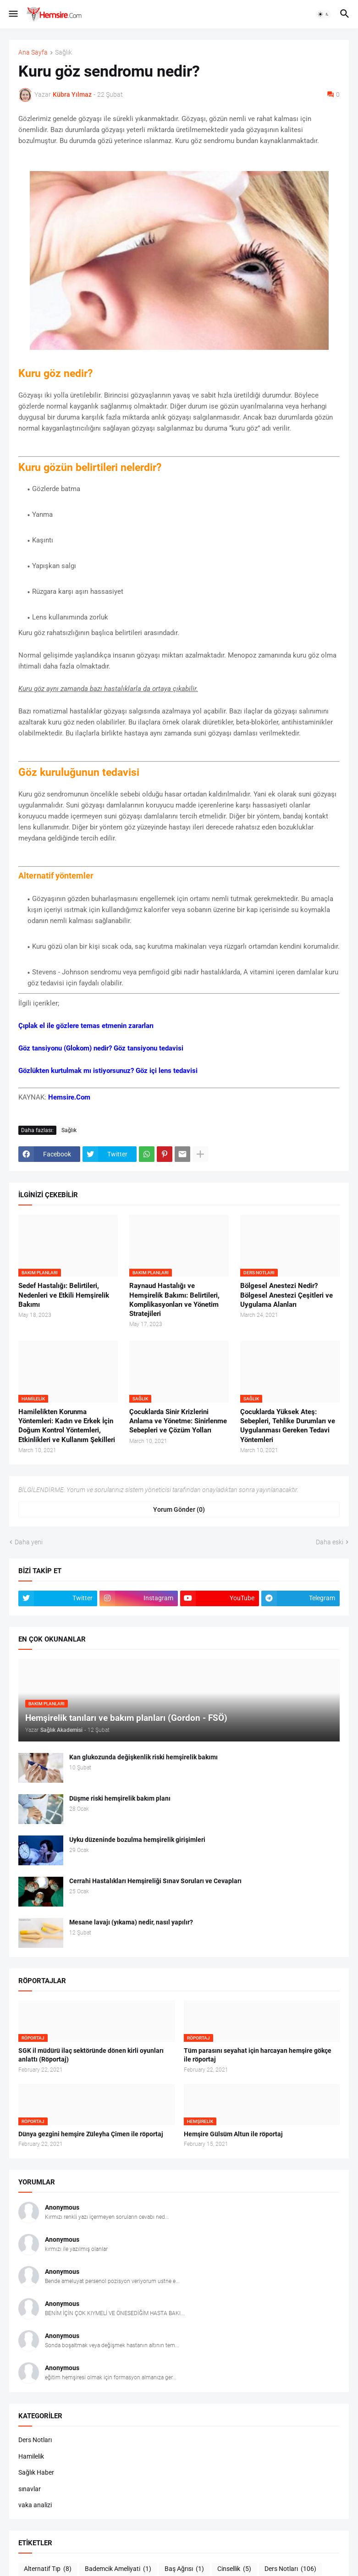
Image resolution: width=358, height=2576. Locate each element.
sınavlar (29, 2489)
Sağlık (63, 52)
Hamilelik (31, 2456)
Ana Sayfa (33, 52)
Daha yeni (29, 1542)
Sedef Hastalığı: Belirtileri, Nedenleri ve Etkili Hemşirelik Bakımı (63, 1295)
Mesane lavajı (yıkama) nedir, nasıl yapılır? (131, 1922)
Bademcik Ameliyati (118, 2569)
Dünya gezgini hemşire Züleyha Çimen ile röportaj (90, 2134)
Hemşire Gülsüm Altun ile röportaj (233, 2134)
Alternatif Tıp (48, 2569)
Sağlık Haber (36, 2472)
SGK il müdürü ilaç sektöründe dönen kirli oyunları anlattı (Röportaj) (91, 2055)
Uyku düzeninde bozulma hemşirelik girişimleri (137, 1839)
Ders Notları (35, 2439)
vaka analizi (35, 2505)
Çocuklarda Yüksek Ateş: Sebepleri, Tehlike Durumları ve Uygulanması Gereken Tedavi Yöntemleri (287, 1426)
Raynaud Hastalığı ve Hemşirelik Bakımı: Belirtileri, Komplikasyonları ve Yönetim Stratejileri (174, 1300)
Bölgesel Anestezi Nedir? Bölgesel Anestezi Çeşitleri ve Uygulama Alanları (286, 1295)
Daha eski (329, 1542)
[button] (12, 14)
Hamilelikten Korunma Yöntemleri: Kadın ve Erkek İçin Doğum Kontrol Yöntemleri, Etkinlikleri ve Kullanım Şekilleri (66, 1426)
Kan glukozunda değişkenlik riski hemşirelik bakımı (143, 1757)
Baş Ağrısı (184, 2569)
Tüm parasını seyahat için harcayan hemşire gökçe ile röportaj (257, 2055)
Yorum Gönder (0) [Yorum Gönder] (179, 1509)
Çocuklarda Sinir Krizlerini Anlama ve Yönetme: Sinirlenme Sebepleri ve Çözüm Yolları (178, 1421)
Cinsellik (234, 2569)
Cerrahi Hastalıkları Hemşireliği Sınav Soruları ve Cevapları (155, 1881)
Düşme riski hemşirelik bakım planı (120, 1798)
